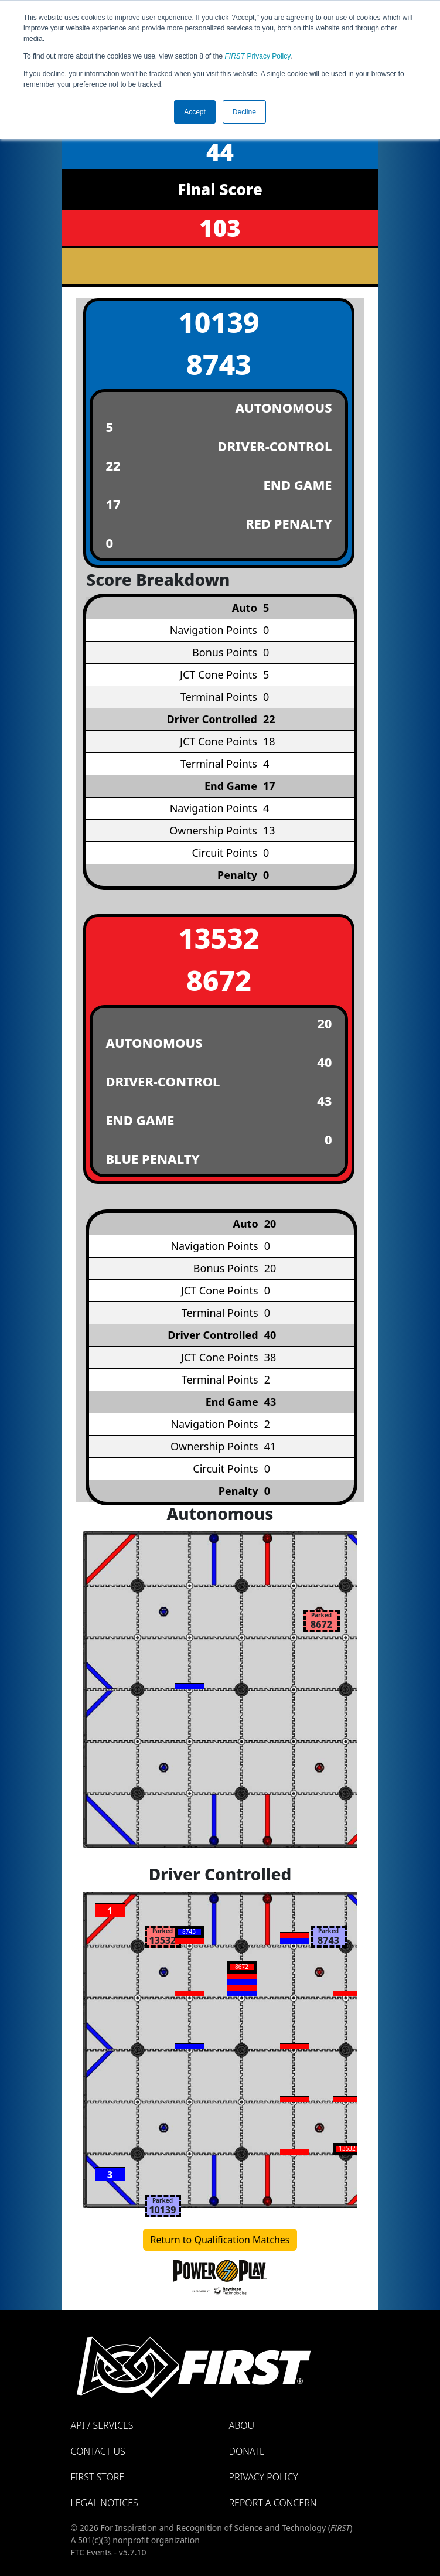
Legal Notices (104, 2502)
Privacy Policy (258, 56)
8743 (218, 364)
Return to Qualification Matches (220, 2239)
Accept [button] (195, 112)
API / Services (102, 2425)
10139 (219, 322)
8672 (218, 980)
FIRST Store (98, 2477)
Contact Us (98, 2451)
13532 (219, 938)
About (244, 2425)
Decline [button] (244, 112)
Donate (247, 2451)
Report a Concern (273, 2502)
